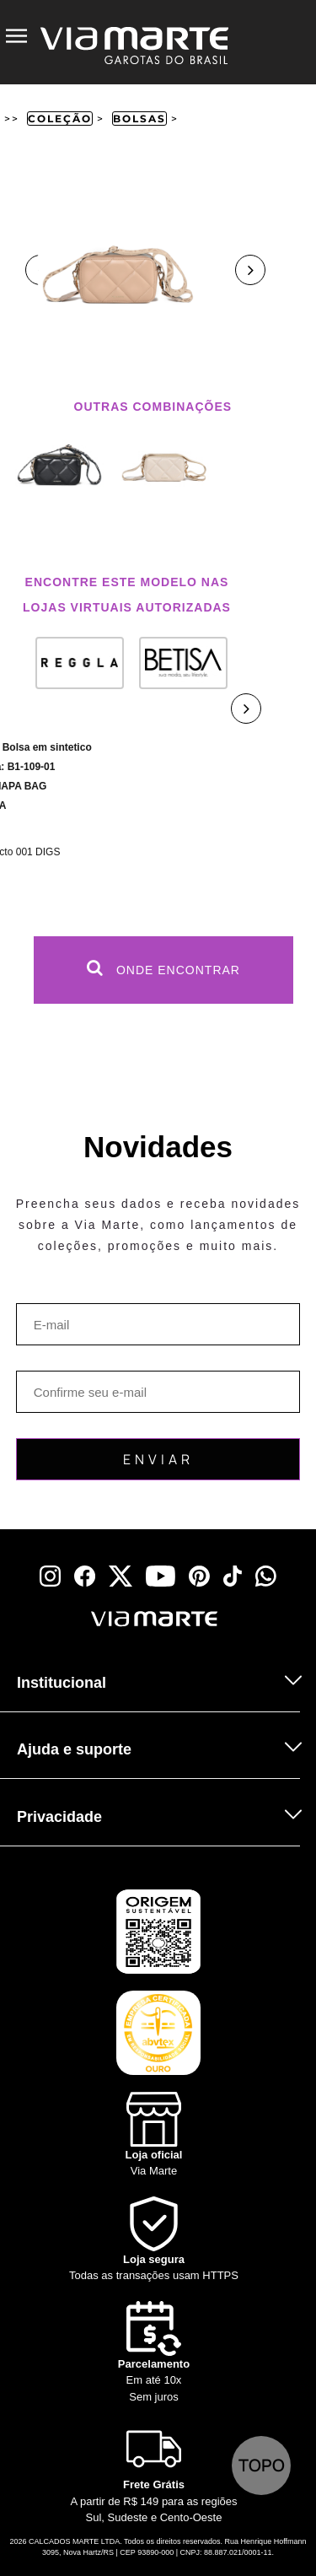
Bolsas (139, 118)
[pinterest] (199, 1576)
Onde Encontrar (163, 968)
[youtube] (160, 1576)
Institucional (61, 1682)
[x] (120, 1576)
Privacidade (59, 1816)
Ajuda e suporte (74, 1749)
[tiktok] (232, 1576)
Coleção (60, 118)
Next (250, 270)
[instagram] (50, 1576)
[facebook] (85, 1576)
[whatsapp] (266, 1576)
